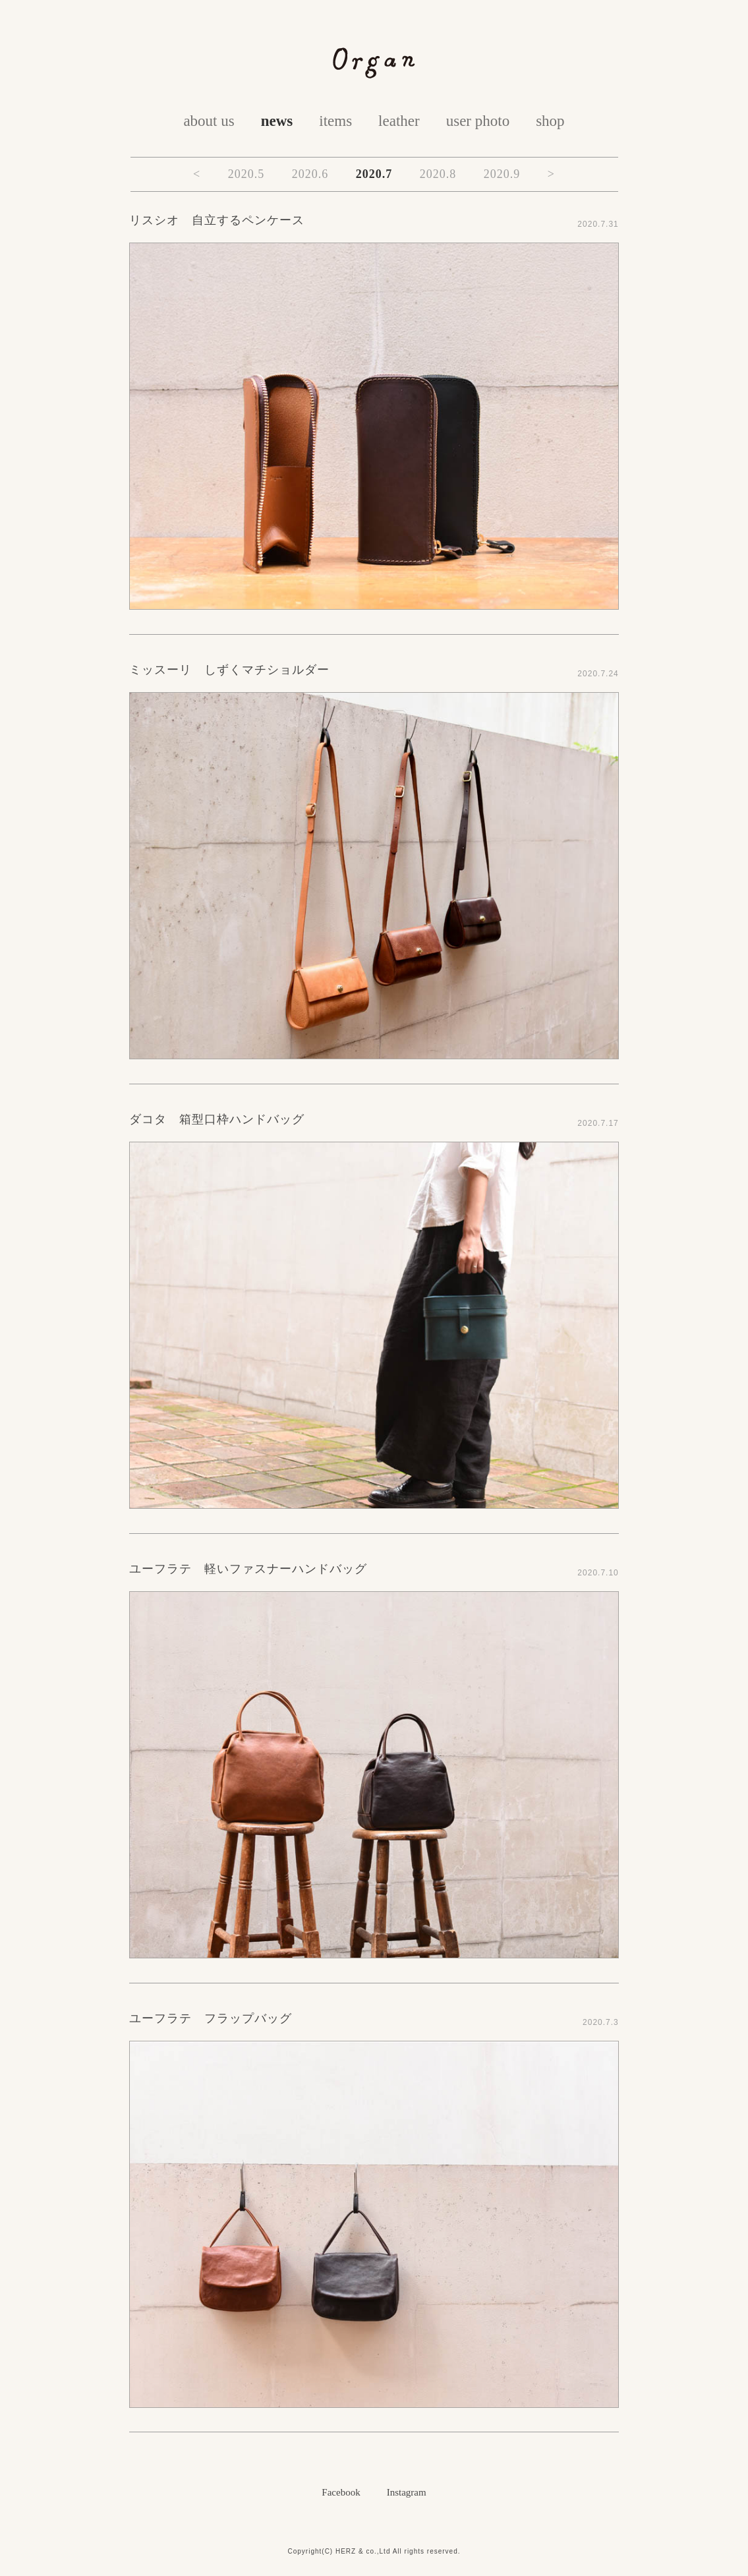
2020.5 (246, 174)
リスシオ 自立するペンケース (216, 220)
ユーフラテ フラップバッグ (210, 2018)
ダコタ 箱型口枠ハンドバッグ (216, 1119)
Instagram (406, 2492)
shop (550, 121)
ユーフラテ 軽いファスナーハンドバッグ (248, 1568)
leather (399, 121)
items (335, 121)
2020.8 (438, 174)
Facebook (341, 2492)
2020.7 (374, 174)
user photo (477, 121)
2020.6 (310, 174)
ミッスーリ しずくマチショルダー (229, 669)
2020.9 (502, 174)
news (277, 121)
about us (208, 121)
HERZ (345, 2551)
